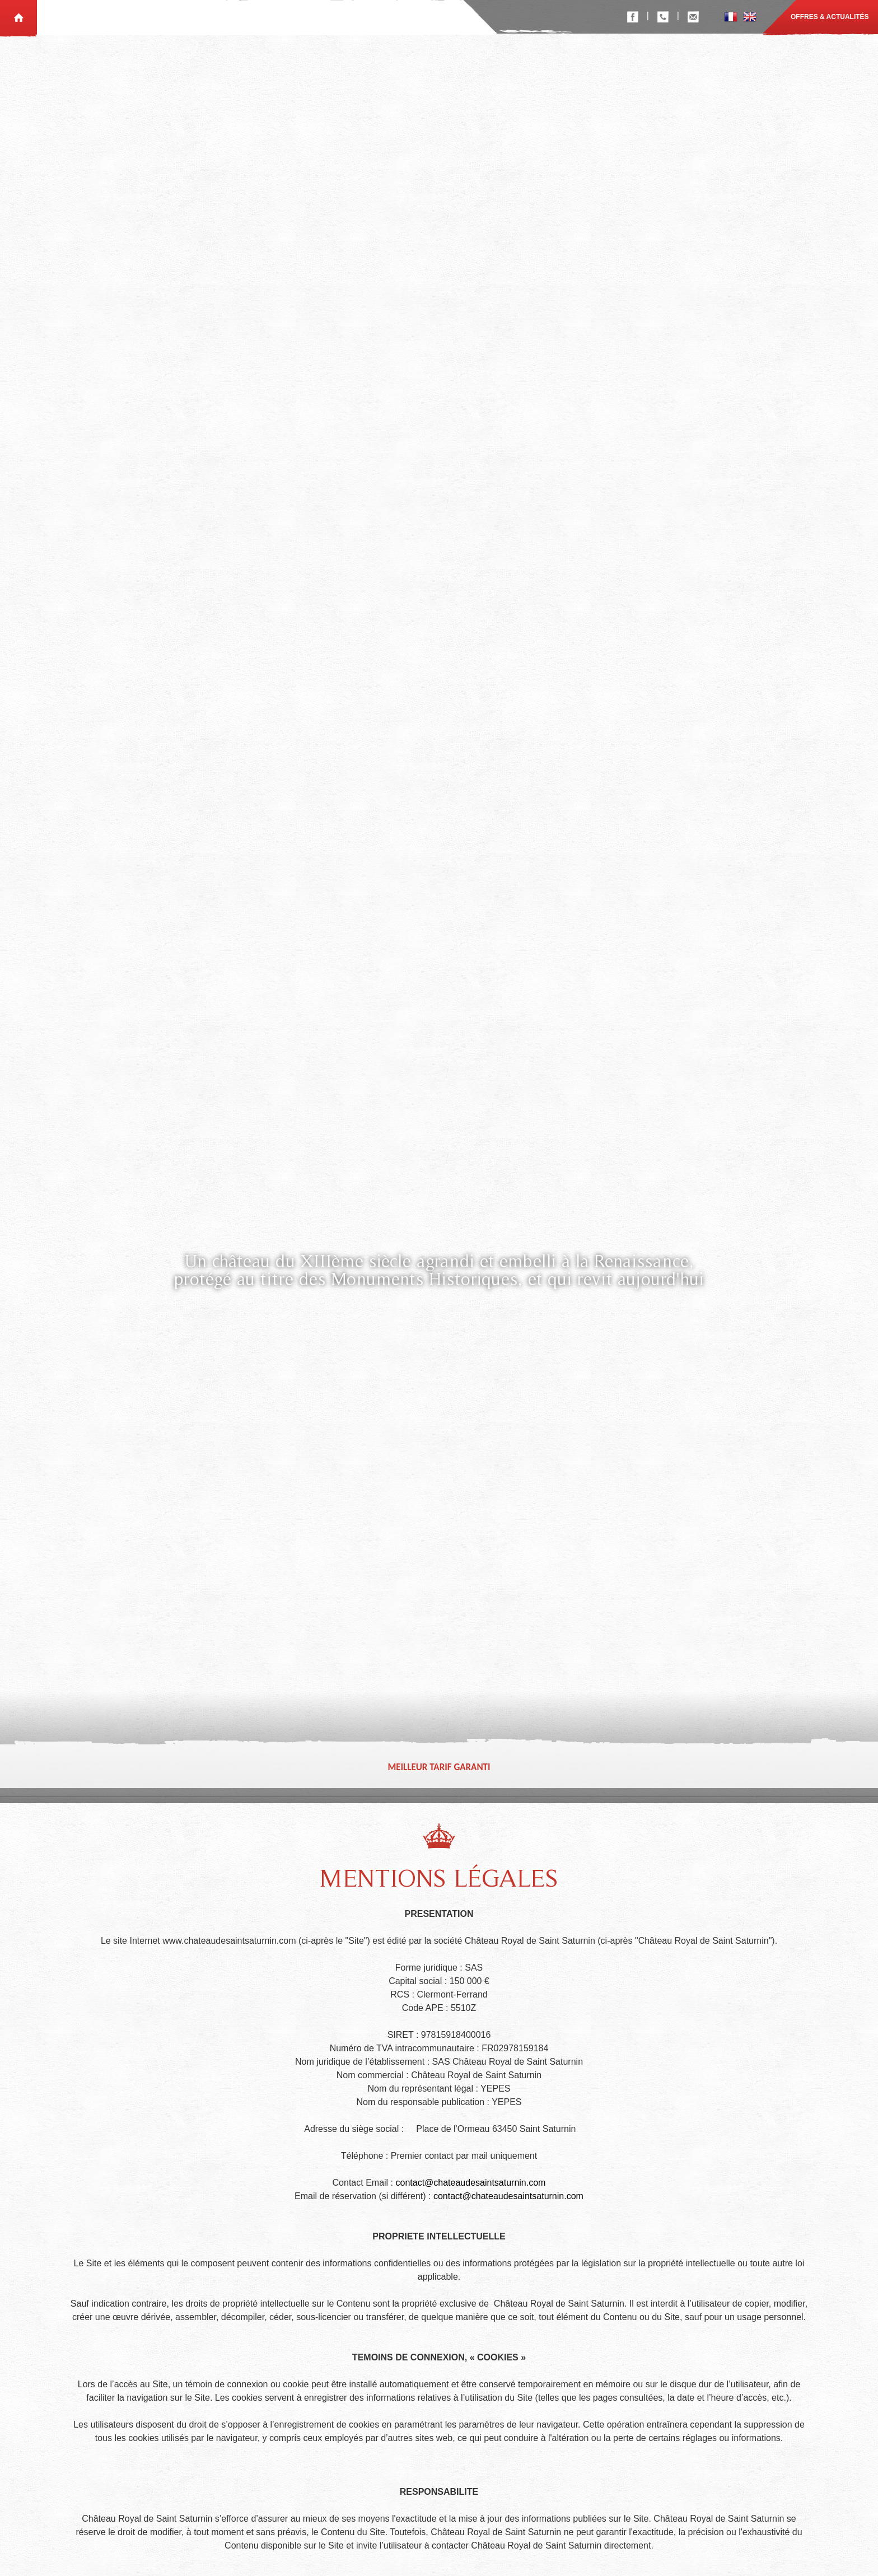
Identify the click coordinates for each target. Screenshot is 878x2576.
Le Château (211, 17)
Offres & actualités (830, 17)
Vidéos (351, 17)
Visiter (390, 17)
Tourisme (264, 17)
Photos (310, 17)
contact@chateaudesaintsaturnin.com (470, 2198)
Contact (432, 17)
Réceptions (155, 17)
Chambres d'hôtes (83, 17)
